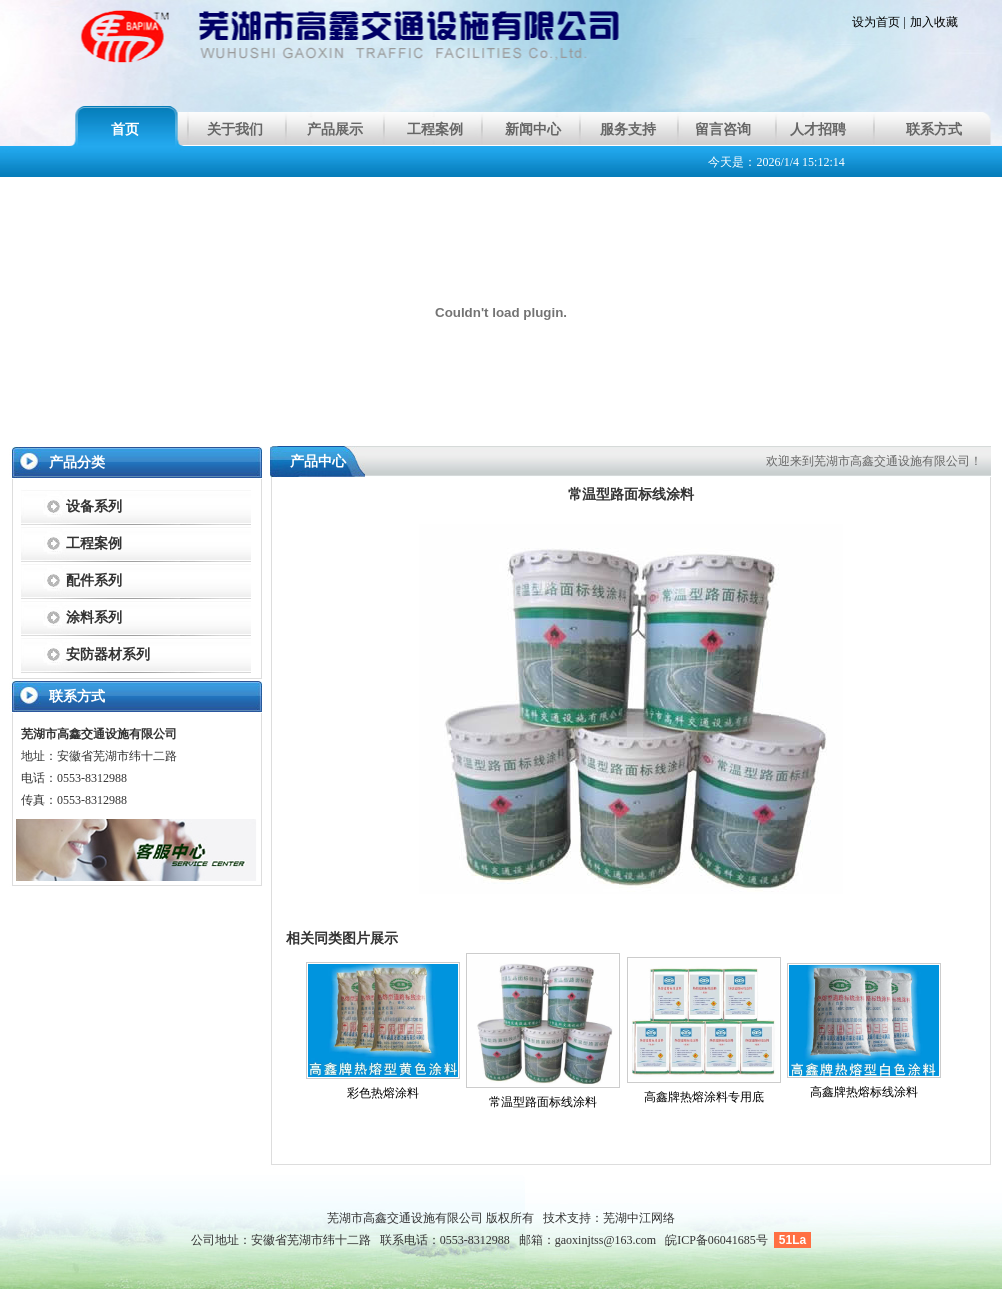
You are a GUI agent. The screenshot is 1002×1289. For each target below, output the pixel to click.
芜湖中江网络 (639, 1218)
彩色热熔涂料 (383, 1093)
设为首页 (876, 22)
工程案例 (435, 129)
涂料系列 (94, 617)
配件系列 (94, 580)
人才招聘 (818, 129)
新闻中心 (533, 129)
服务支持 (628, 129)
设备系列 (94, 506)
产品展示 (335, 129)
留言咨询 (723, 129)
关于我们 (235, 129)
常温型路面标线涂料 (543, 1102)
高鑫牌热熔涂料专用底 (704, 1097)
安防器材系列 (108, 654)
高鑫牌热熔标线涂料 (864, 1092)
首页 (125, 129)
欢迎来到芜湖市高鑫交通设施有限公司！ (874, 461)
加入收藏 (934, 22)
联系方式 (934, 129)
